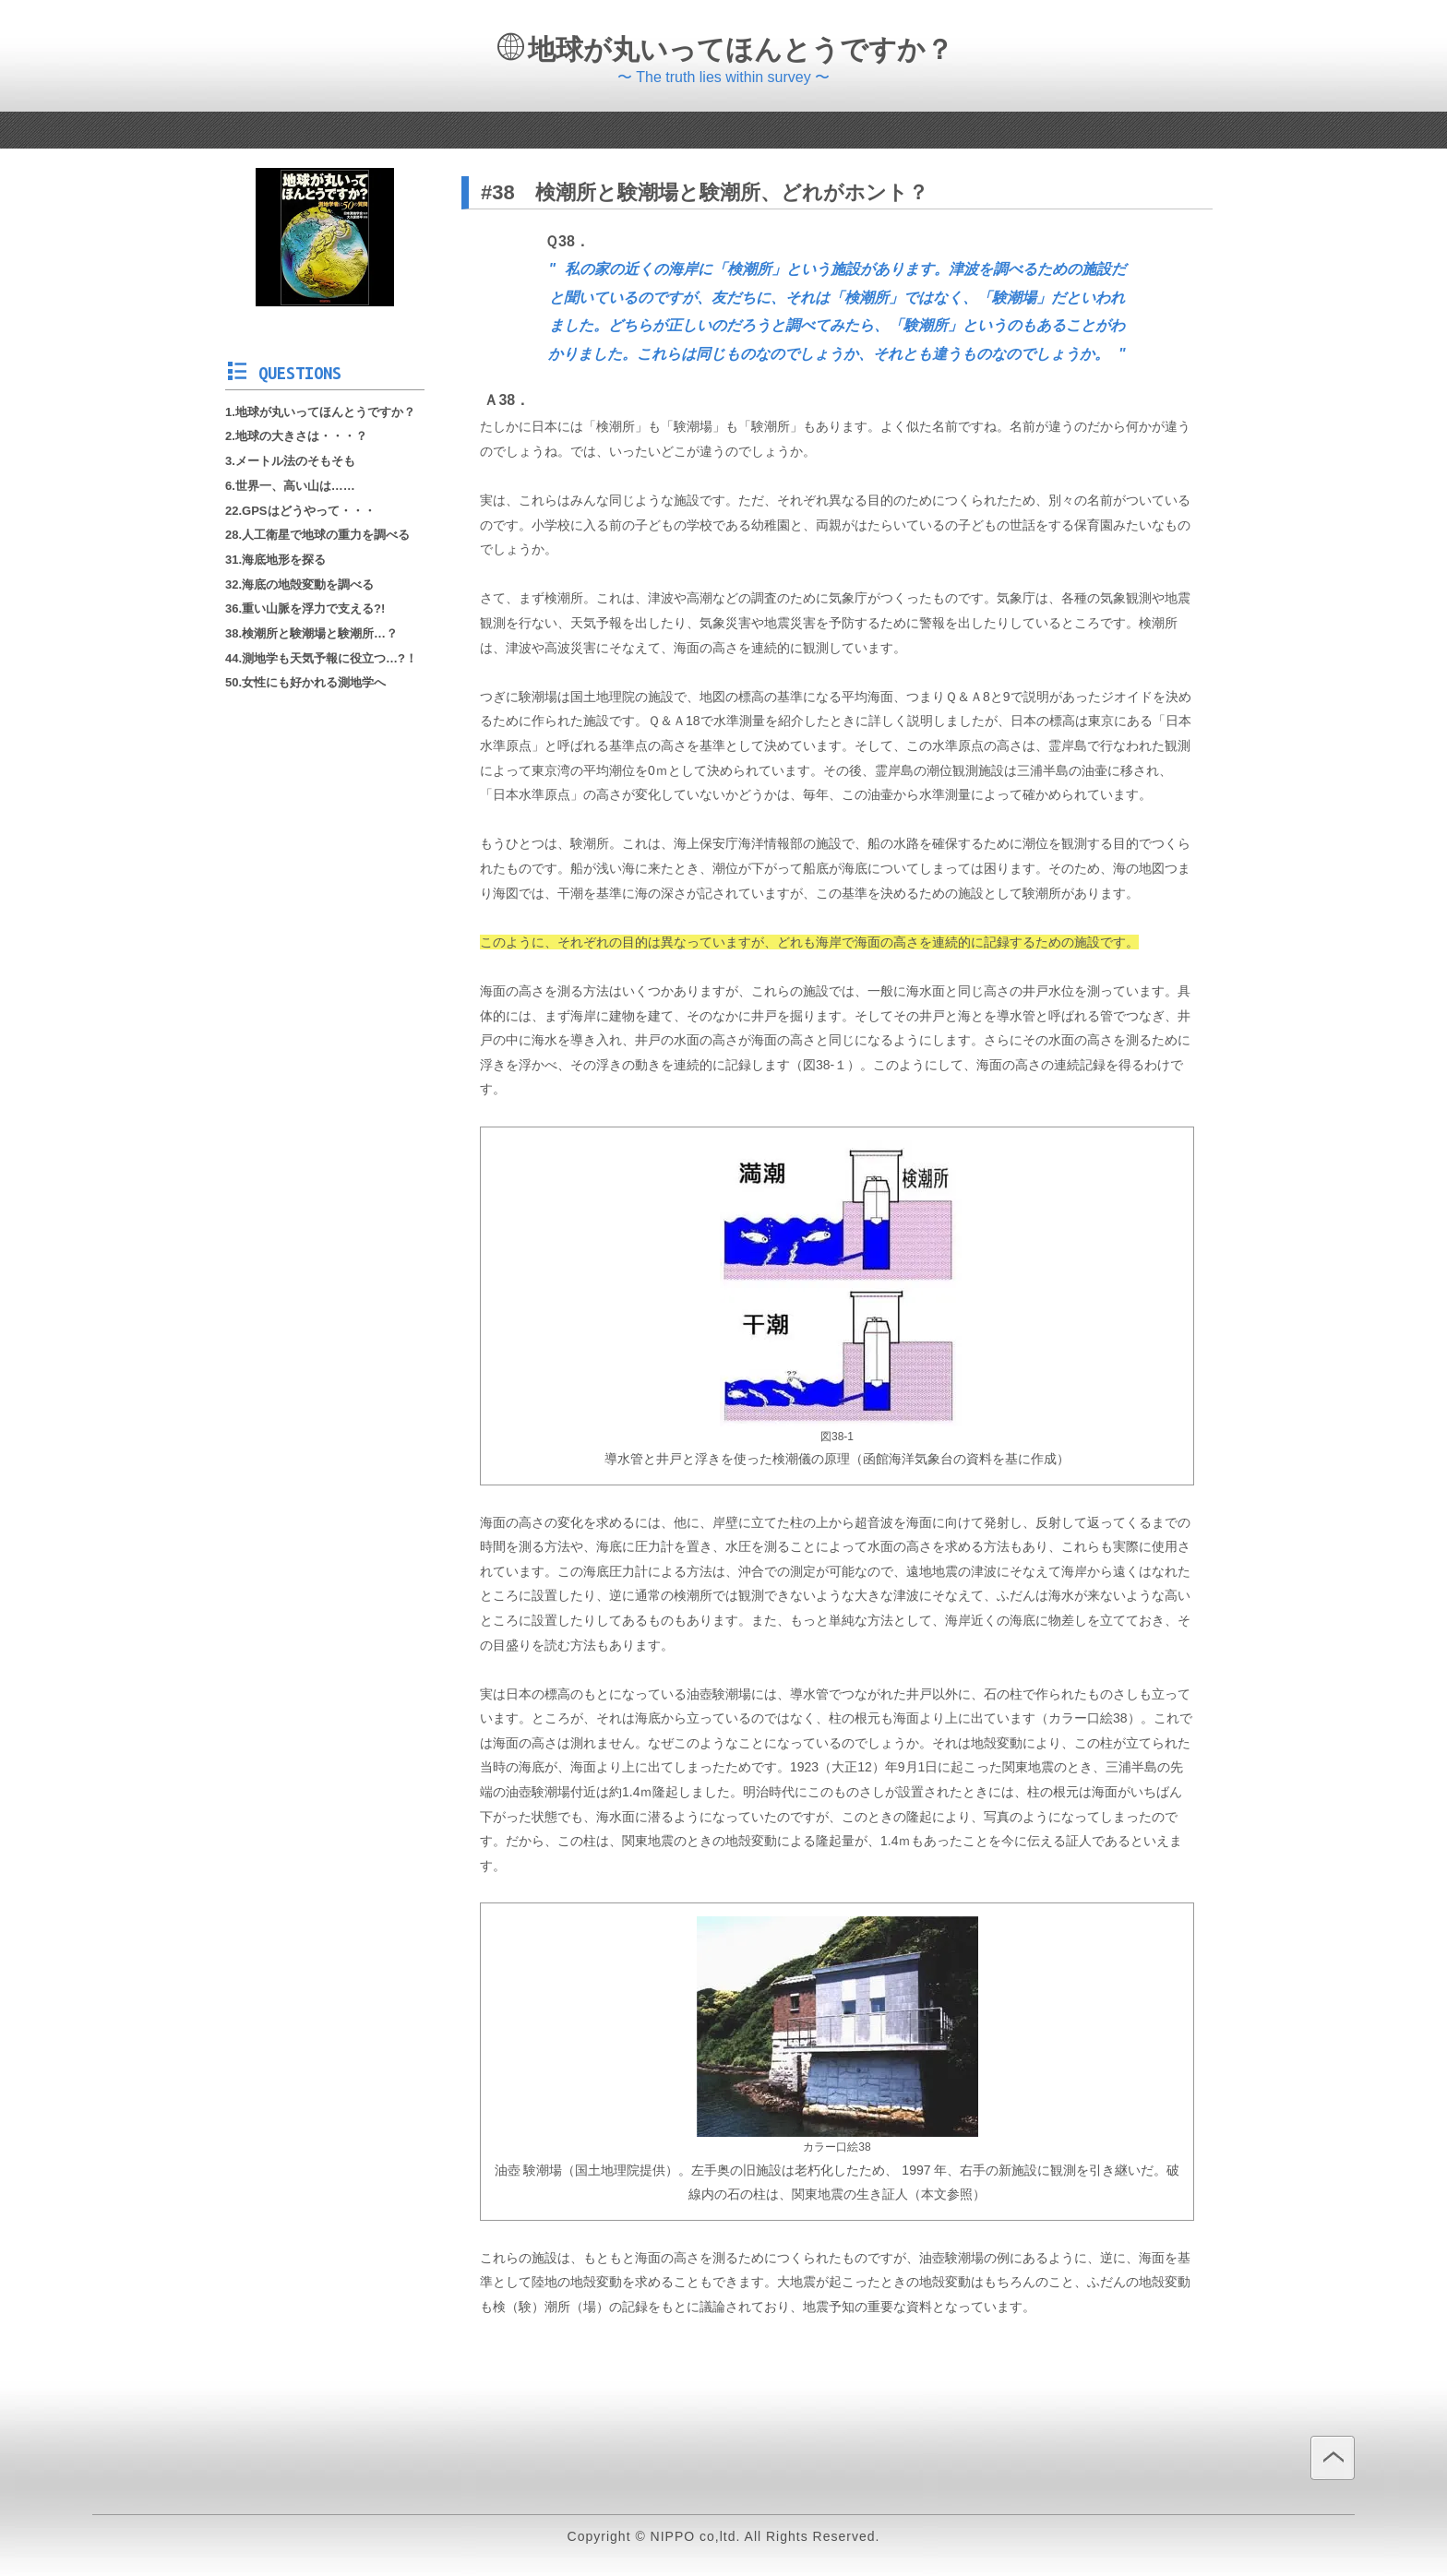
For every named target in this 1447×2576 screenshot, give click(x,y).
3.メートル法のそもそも (290, 461)
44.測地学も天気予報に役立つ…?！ (321, 658)
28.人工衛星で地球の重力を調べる (317, 535)
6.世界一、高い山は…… (290, 486)
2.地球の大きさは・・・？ (296, 436)
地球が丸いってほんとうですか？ (725, 49)
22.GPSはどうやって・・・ (300, 511)
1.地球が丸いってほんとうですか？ (320, 412)
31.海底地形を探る (275, 559)
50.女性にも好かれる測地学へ (305, 682)
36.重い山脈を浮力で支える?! (305, 608)
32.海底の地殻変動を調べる (299, 584)
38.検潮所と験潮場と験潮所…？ (311, 633)
